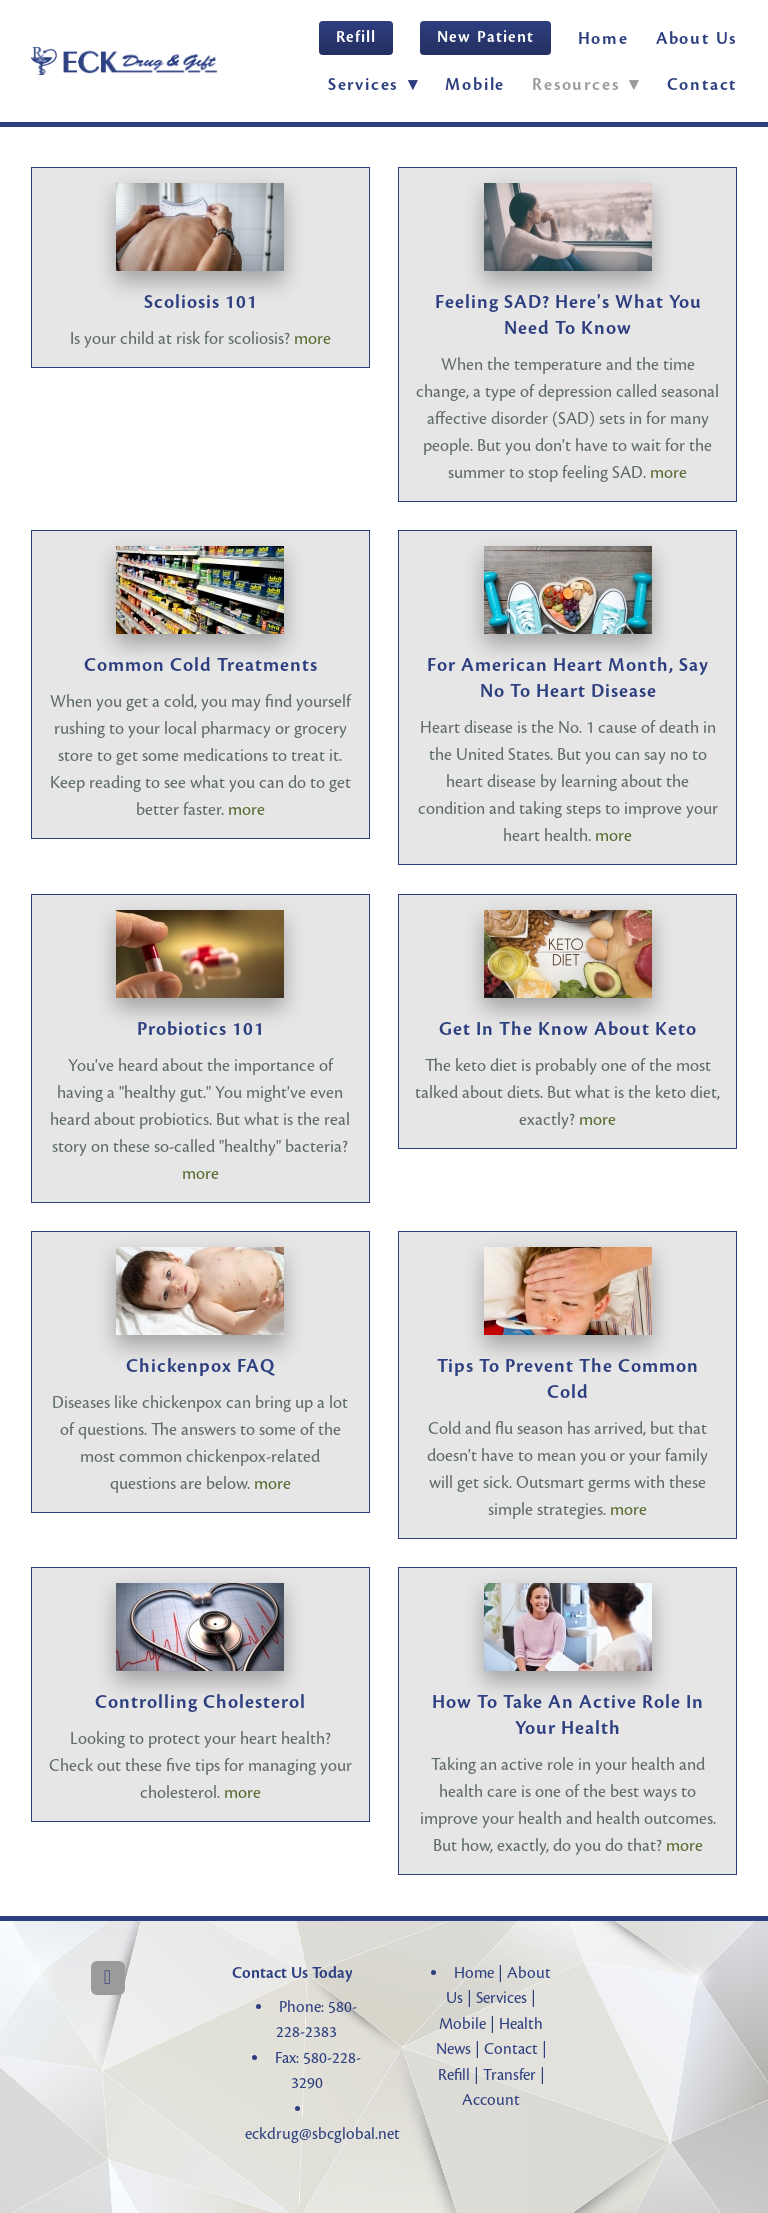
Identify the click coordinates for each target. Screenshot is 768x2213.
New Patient (485, 37)
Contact (702, 84)
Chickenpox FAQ (200, 1366)
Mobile (475, 84)
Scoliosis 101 (201, 302)
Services (501, 1998)
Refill (356, 37)
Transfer (509, 2075)
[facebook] (108, 1978)
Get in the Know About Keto (568, 1029)
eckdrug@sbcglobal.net (322, 2134)
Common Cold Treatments (201, 665)
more (312, 338)
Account (491, 2100)
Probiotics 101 (201, 1029)
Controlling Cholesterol (200, 1702)
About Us (696, 38)
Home (603, 38)
